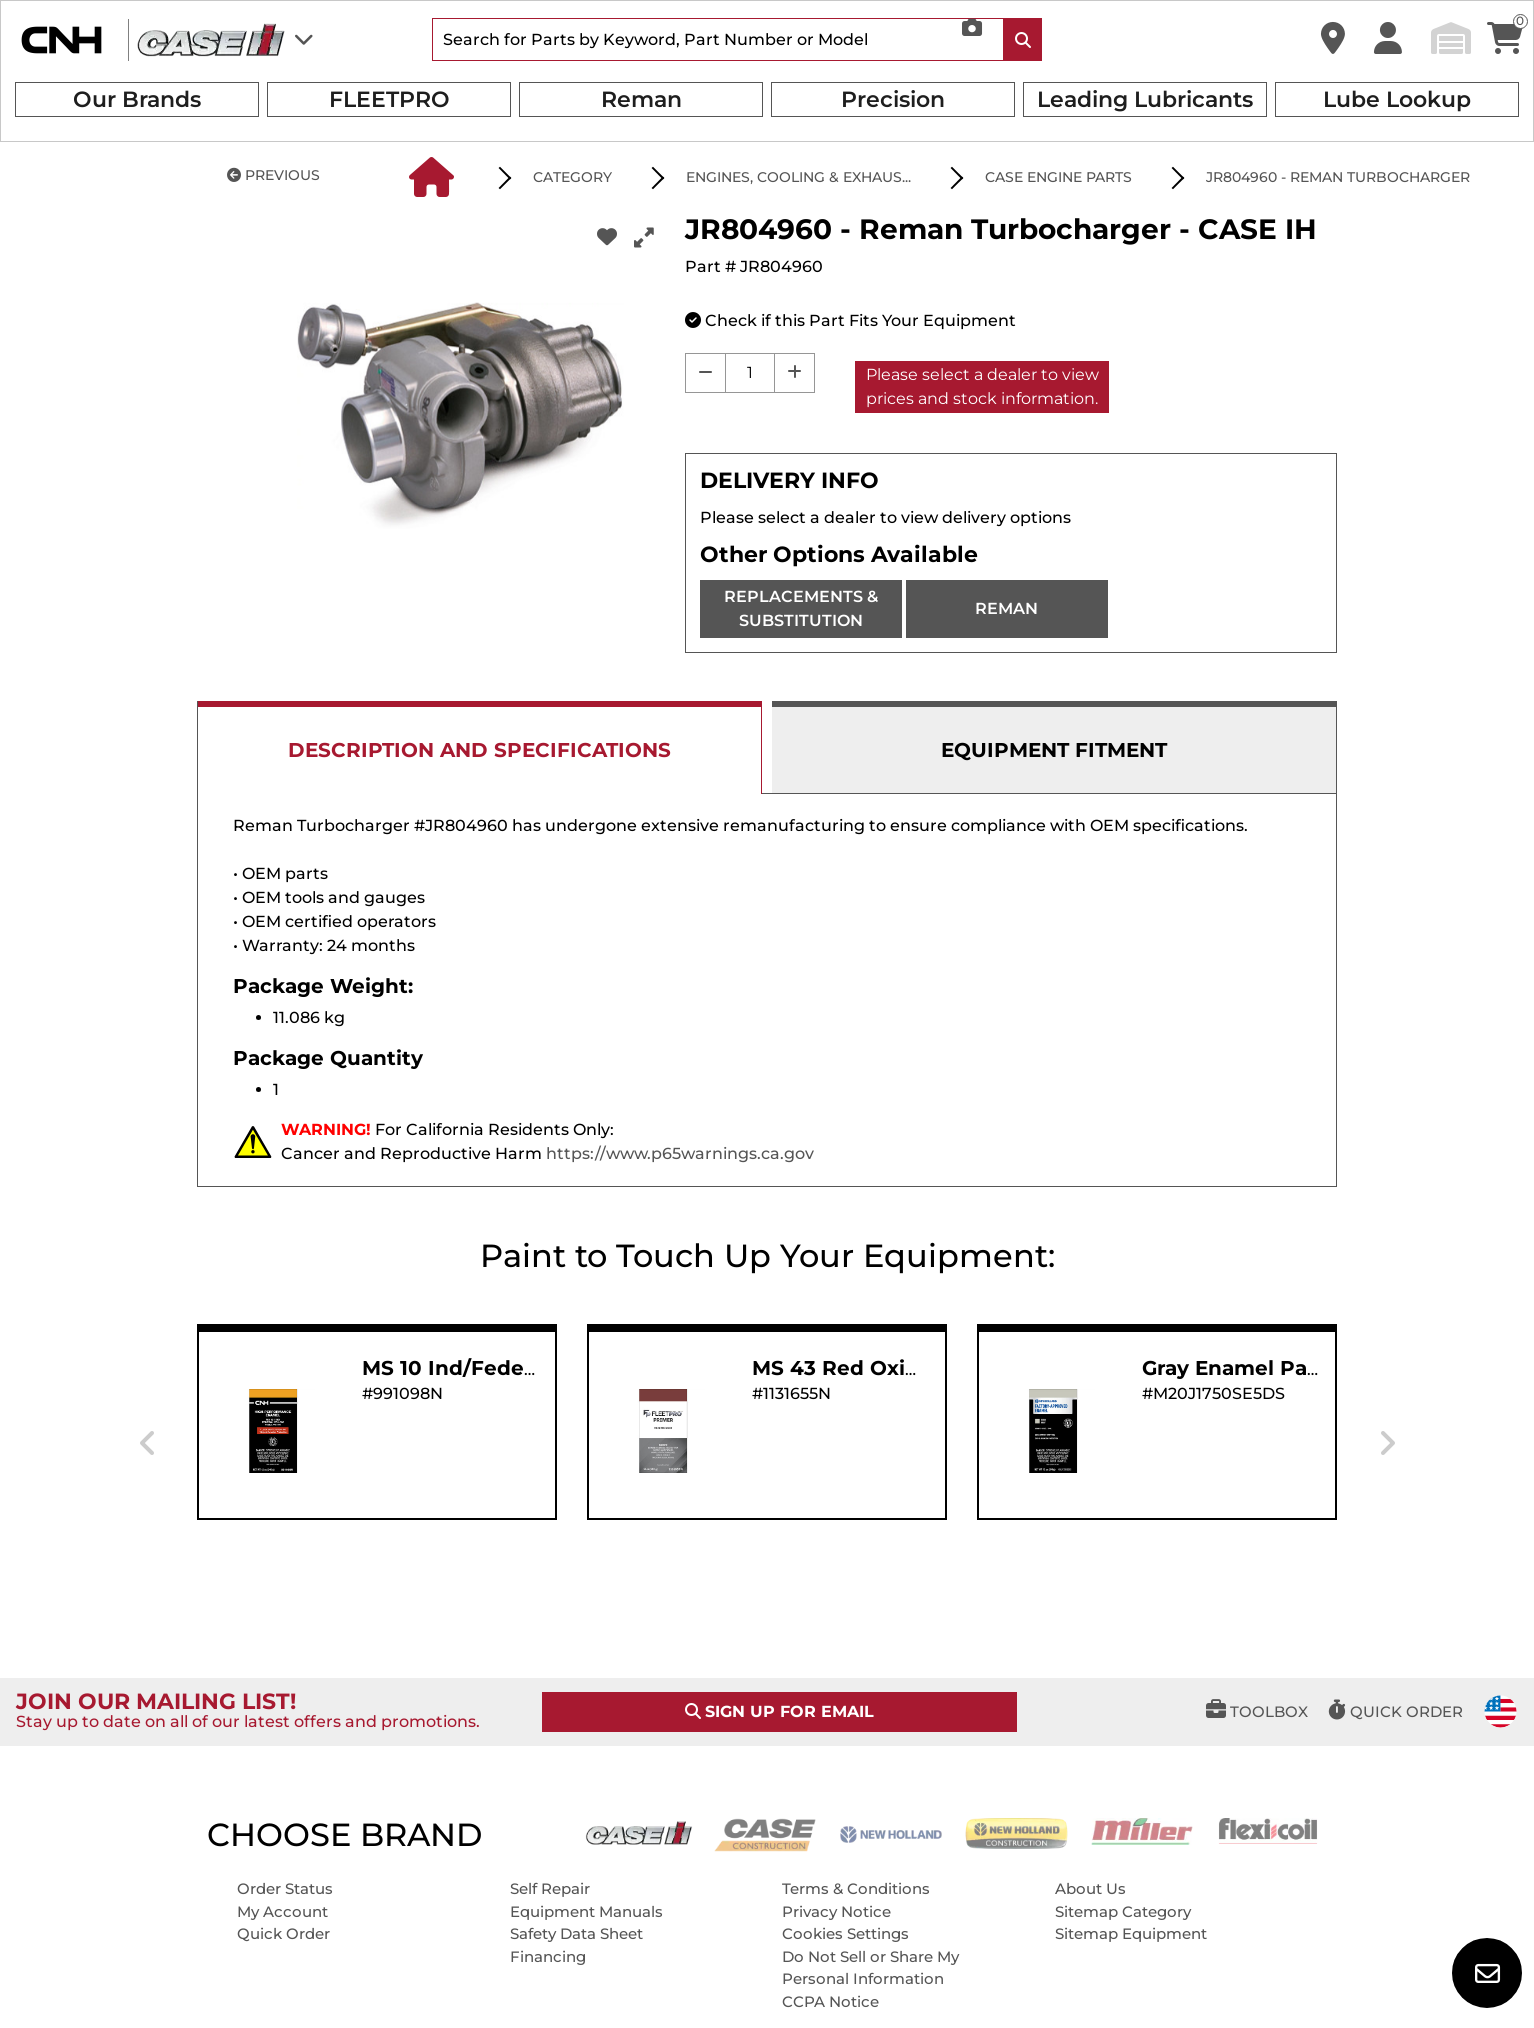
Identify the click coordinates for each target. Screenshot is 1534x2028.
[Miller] (1142, 1829)
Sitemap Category (1123, 1911)
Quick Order (283, 1933)
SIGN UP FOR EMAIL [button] (779, 1711)
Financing (548, 1956)
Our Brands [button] (137, 99)
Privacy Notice (836, 1911)
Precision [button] (893, 99)
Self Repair (550, 1888)
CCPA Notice (830, 2001)
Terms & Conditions (856, 1888)
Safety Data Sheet (576, 1933)
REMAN (1006, 608)
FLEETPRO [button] (389, 99)
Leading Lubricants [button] (1145, 99)
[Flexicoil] (1268, 1829)
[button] (1333, 39)
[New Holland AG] (891, 1832)
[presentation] (147, 1444)
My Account (282, 1911)
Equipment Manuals (586, 1911)
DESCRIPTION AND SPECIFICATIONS (479, 750)
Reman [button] (641, 99)
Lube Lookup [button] (1397, 99)
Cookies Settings (845, 1933)
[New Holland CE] (1017, 1832)
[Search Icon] (1023, 39)
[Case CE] (765, 1833)
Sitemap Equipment (1131, 1933)
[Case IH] (639, 1831)
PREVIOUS (273, 175)
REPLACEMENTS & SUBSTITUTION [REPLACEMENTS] (801, 608)
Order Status (285, 1888)
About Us (1090, 1888)
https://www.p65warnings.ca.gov (680, 1153)
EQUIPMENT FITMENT (1054, 750)
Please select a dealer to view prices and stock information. (982, 386)
